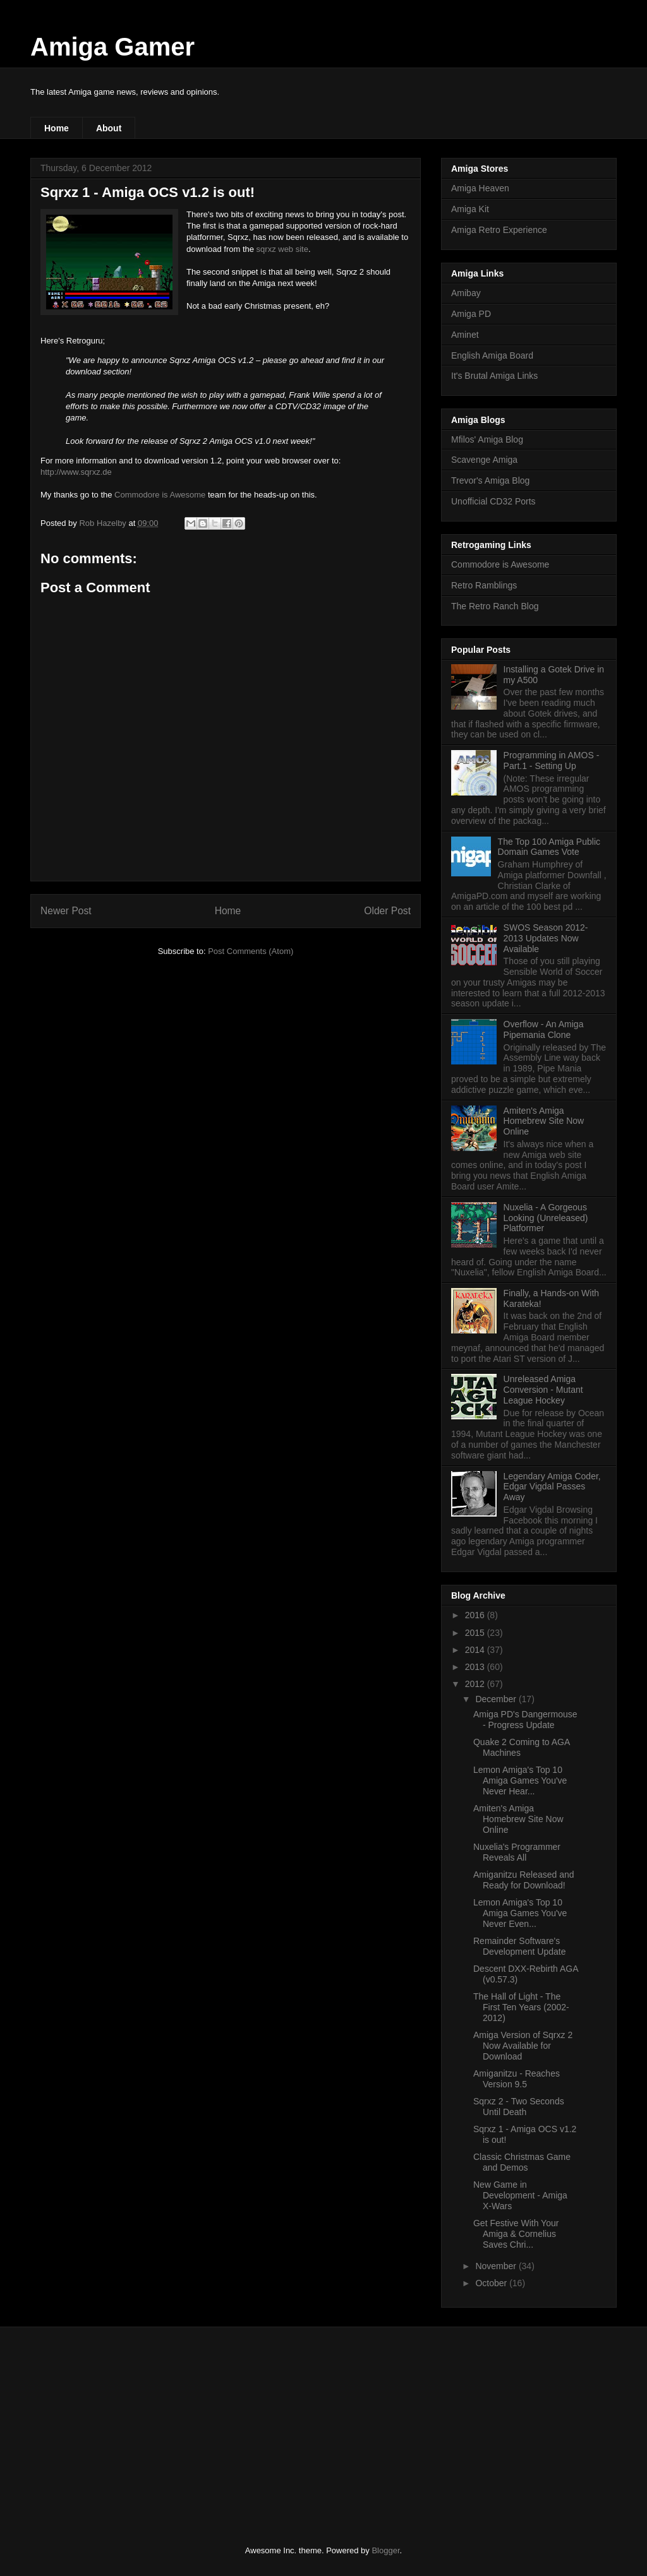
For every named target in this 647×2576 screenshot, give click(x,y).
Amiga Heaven (480, 188)
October (492, 2283)
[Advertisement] (124, 2425)
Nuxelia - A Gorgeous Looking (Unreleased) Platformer (546, 1218)
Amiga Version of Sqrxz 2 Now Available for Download (522, 2045)
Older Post (387, 910)
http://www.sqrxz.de (76, 472)
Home (56, 128)
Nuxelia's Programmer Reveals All (516, 1852)
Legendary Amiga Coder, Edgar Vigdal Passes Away (552, 1487)
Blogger (385, 2550)
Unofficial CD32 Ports (493, 501)
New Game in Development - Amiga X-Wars (520, 2195)
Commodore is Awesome (159, 494)
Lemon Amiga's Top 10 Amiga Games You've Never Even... (520, 1913)
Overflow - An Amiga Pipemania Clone (544, 1029)
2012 (476, 1684)
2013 (476, 1667)
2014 (476, 1650)
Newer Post (66, 910)
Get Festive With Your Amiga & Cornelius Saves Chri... (516, 2234)
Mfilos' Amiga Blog (487, 439)
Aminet (465, 335)
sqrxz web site (282, 249)
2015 (476, 1633)
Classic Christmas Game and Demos (522, 2162)
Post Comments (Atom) (250, 951)
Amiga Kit (470, 209)
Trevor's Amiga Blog (490, 480)
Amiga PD (471, 314)
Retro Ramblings (484, 585)
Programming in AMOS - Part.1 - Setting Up (552, 760)
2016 (476, 1615)
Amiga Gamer (112, 47)
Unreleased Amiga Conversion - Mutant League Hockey (543, 1389)
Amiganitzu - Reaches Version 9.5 (516, 2078)
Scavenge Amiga (484, 460)
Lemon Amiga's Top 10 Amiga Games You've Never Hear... (520, 1780)
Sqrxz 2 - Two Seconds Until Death (518, 2106)
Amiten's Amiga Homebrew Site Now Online (544, 1121)
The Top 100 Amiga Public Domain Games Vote (549, 847)
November (496, 2266)
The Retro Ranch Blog (495, 606)
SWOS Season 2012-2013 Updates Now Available (546, 938)
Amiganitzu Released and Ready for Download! (523, 1879)
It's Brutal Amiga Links (494, 376)
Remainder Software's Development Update (519, 1946)
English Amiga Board (492, 355)
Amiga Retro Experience (499, 230)
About (108, 128)
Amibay (466, 293)
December (496, 1699)
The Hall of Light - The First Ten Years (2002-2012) (521, 2007)
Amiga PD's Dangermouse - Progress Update (525, 1719)
